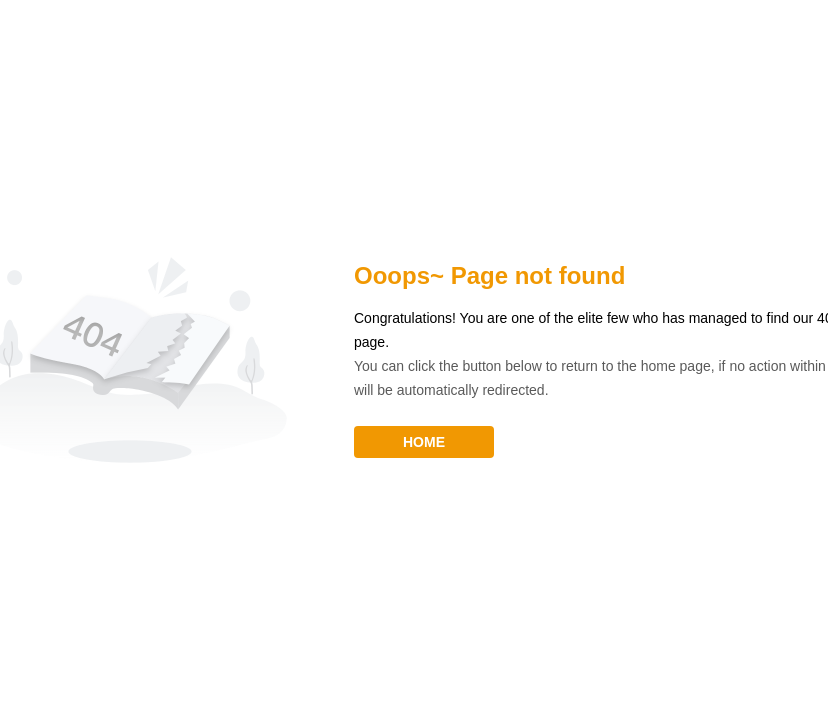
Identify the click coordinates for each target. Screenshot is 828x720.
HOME (424, 442)
